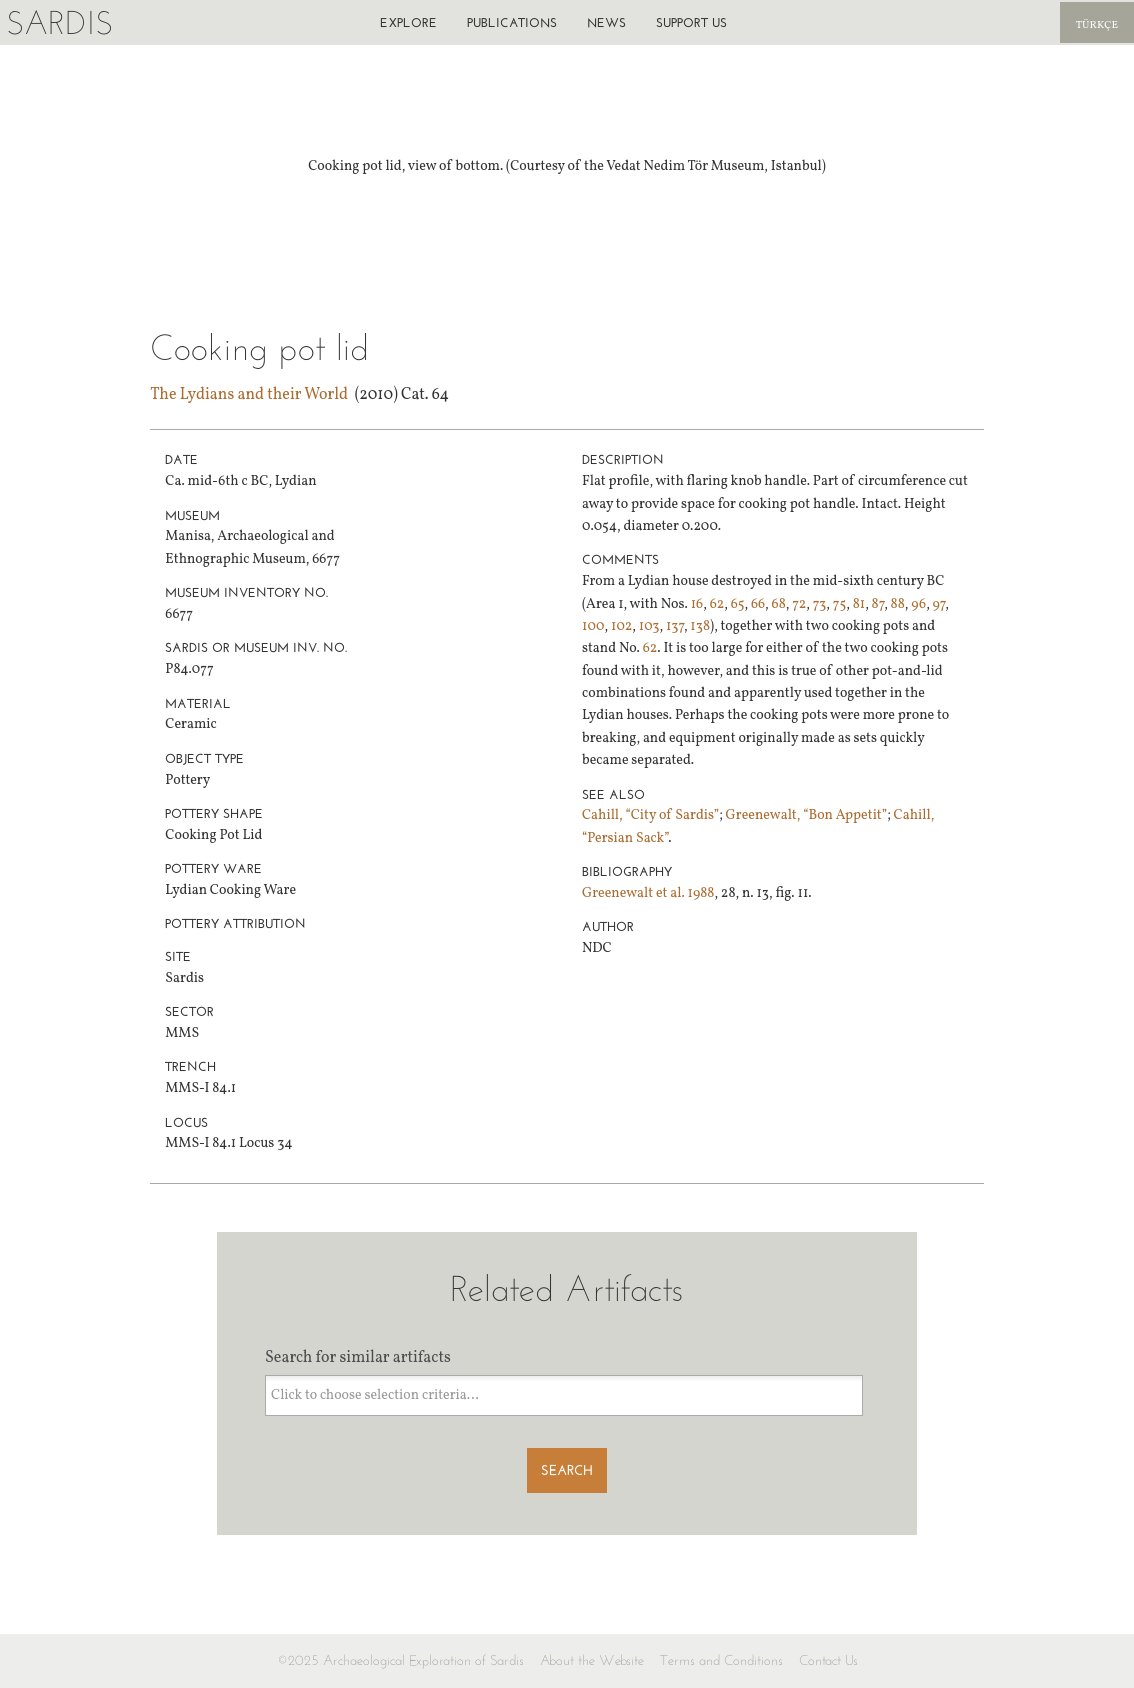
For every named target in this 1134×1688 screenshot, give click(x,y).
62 (717, 604)
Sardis (59, 22)
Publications (512, 22)
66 (758, 604)
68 (779, 604)
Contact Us (828, 1660)
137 (675, 626)
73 (820, 604)
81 (859, 604)
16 (697, 604)
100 (593, 626)
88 (898, 604)
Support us (691, 22)
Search (567, 1470)
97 (939, 604)
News (606, 22)
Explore (408, 22)
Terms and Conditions (721, 1660)
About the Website (592, 1660)
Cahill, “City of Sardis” (650, 815)
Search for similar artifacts (358, 1358)
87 (878, 604)
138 (700, 626)
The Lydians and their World (249, 395)
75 (840, 604)
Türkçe (1097, 25)
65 (738, 604)
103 (649, 626)
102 (621, 626)
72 (799, 604)
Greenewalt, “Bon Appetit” (807, 815)
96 (918, 604)
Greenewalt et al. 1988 (648, 893)
